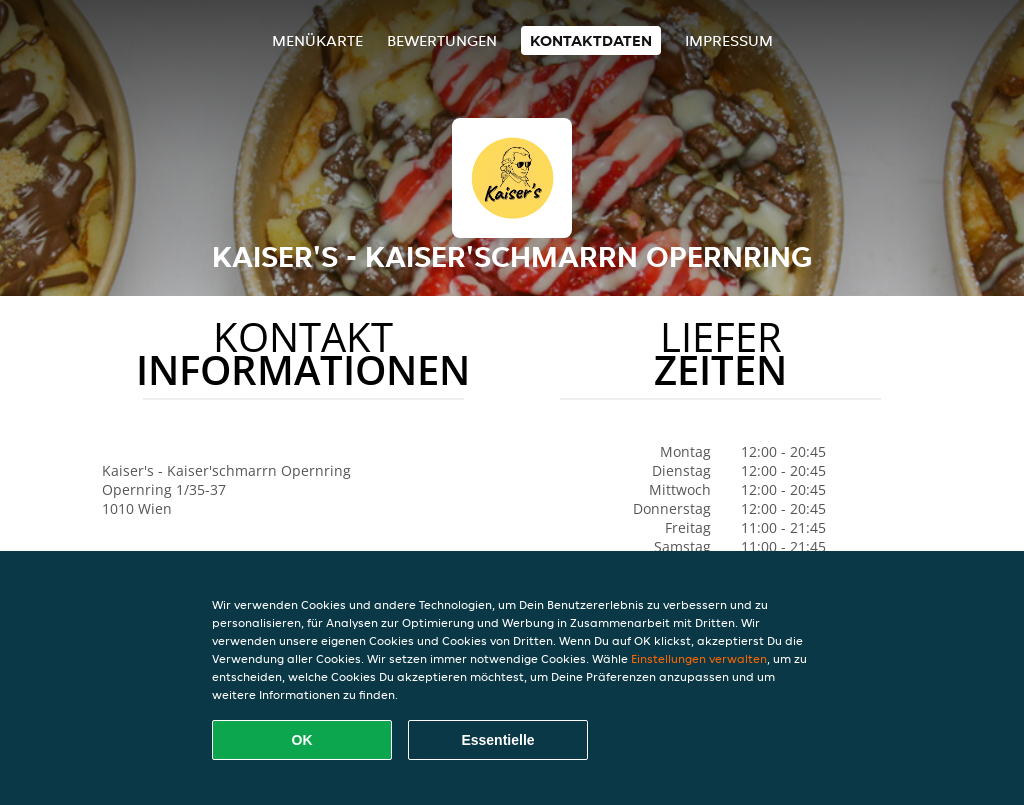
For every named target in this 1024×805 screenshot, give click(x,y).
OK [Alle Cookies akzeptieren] (302, 740)
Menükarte (317, 40)
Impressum (729, 40)
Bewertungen (442, 40)
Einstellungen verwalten (699, 658)
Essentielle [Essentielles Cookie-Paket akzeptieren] (497, 740)
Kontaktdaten (591, 40)
